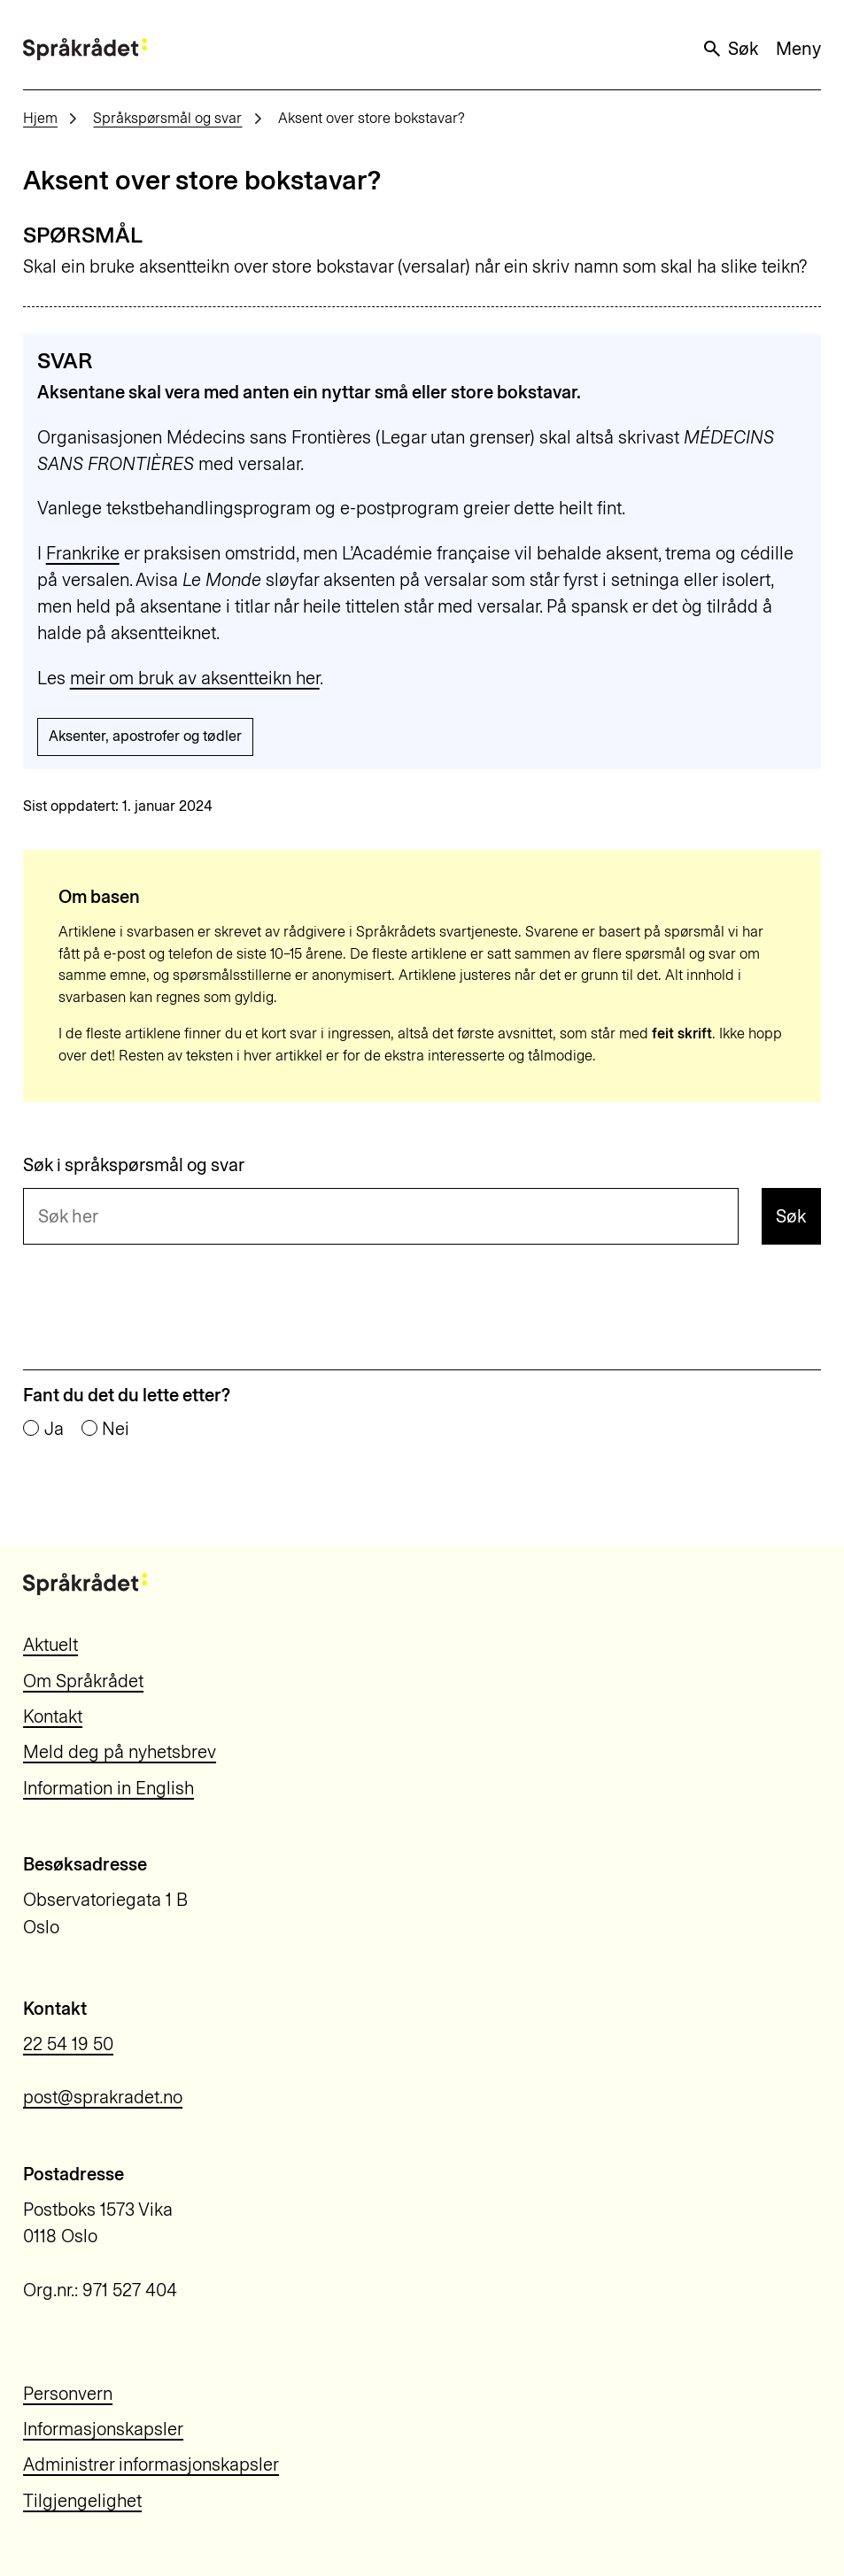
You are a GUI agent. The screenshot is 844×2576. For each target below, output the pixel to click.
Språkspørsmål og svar (167, 118)
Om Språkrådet (83, 1681)
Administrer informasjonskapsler (151, 2464)
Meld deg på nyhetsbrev (119, 1751)
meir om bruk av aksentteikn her (195, 678)
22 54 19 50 (68, 2044)
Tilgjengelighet (82, 2500)
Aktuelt (50, 1644)
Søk (729, 48)
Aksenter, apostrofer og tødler (145, 736)
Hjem (40, 118)
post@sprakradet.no (102, 2097)
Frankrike (83, 553)
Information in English (108, 1788)
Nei (115, 1428)
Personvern (67, 2393)
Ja (54, 1428)
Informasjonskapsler (103, 2429)
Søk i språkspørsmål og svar (133, 1165)
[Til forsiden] (85, 49)
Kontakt (52, 1716)
